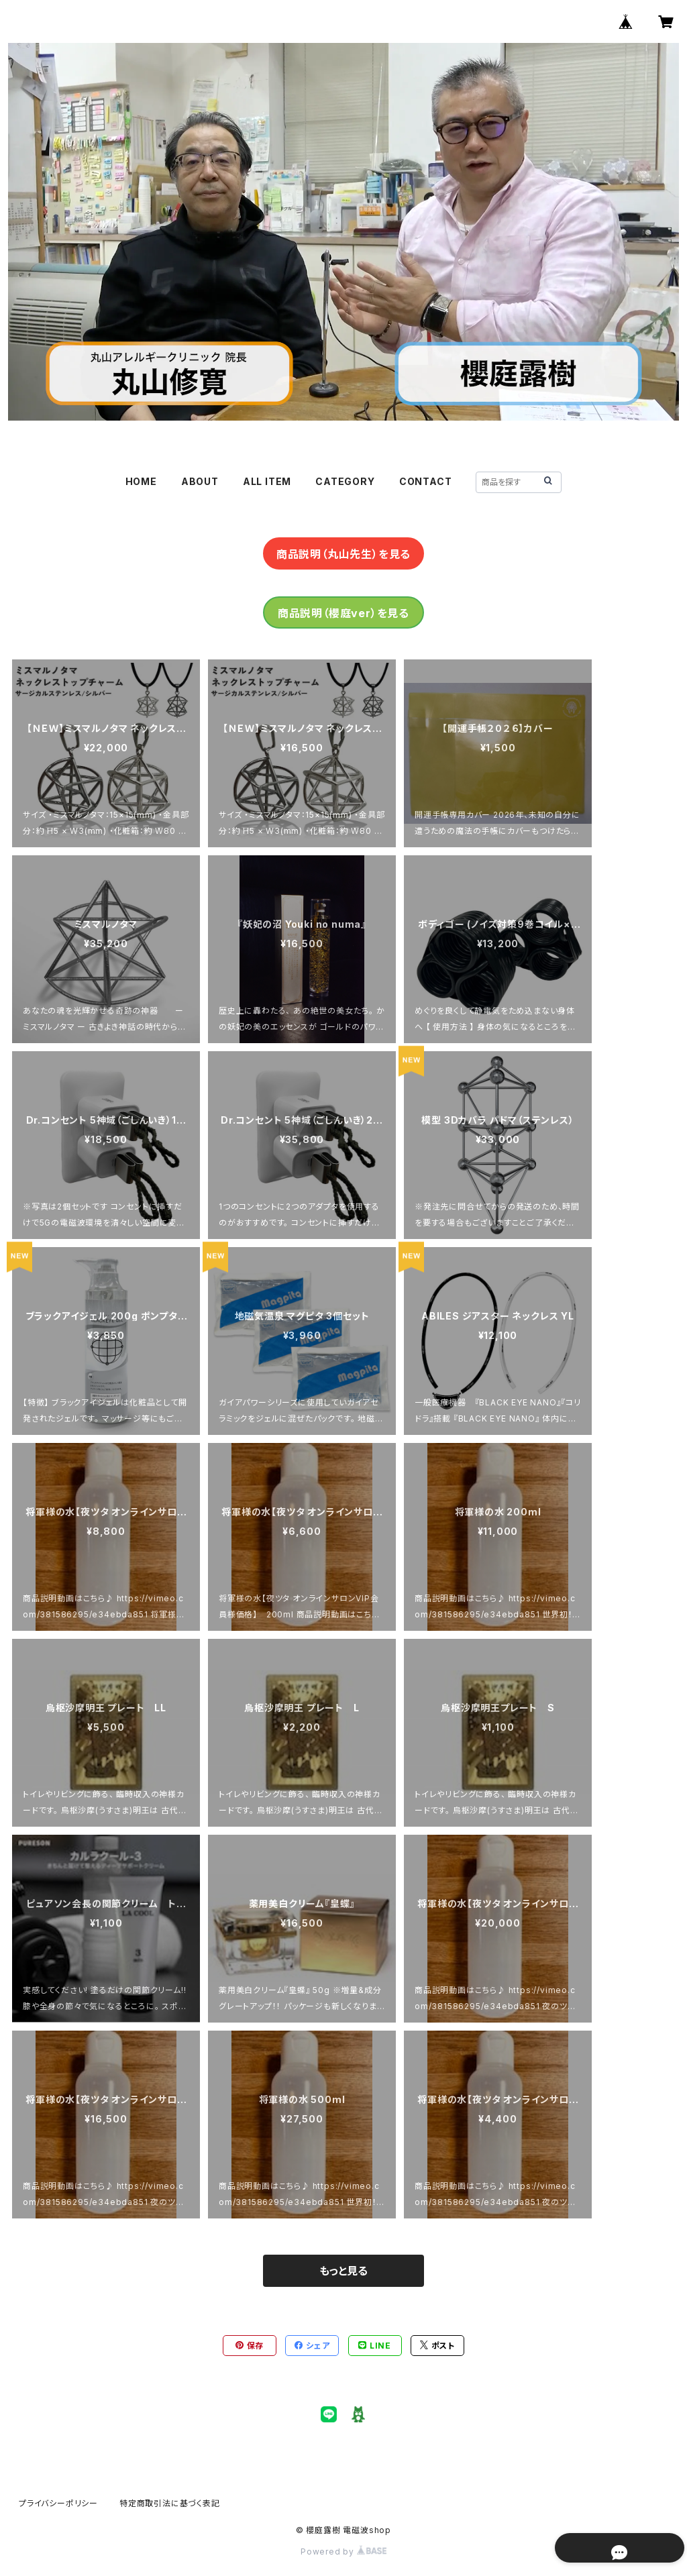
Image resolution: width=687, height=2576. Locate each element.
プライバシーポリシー (58, 2503)
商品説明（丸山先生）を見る (343, 554)
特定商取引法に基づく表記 (169, 2503)
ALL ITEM (267, 481)
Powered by (343, 2551)
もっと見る (343, 2270)
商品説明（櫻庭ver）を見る (343, 613)
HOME (141, 481)
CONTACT (425, 481)
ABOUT (200, 481)
